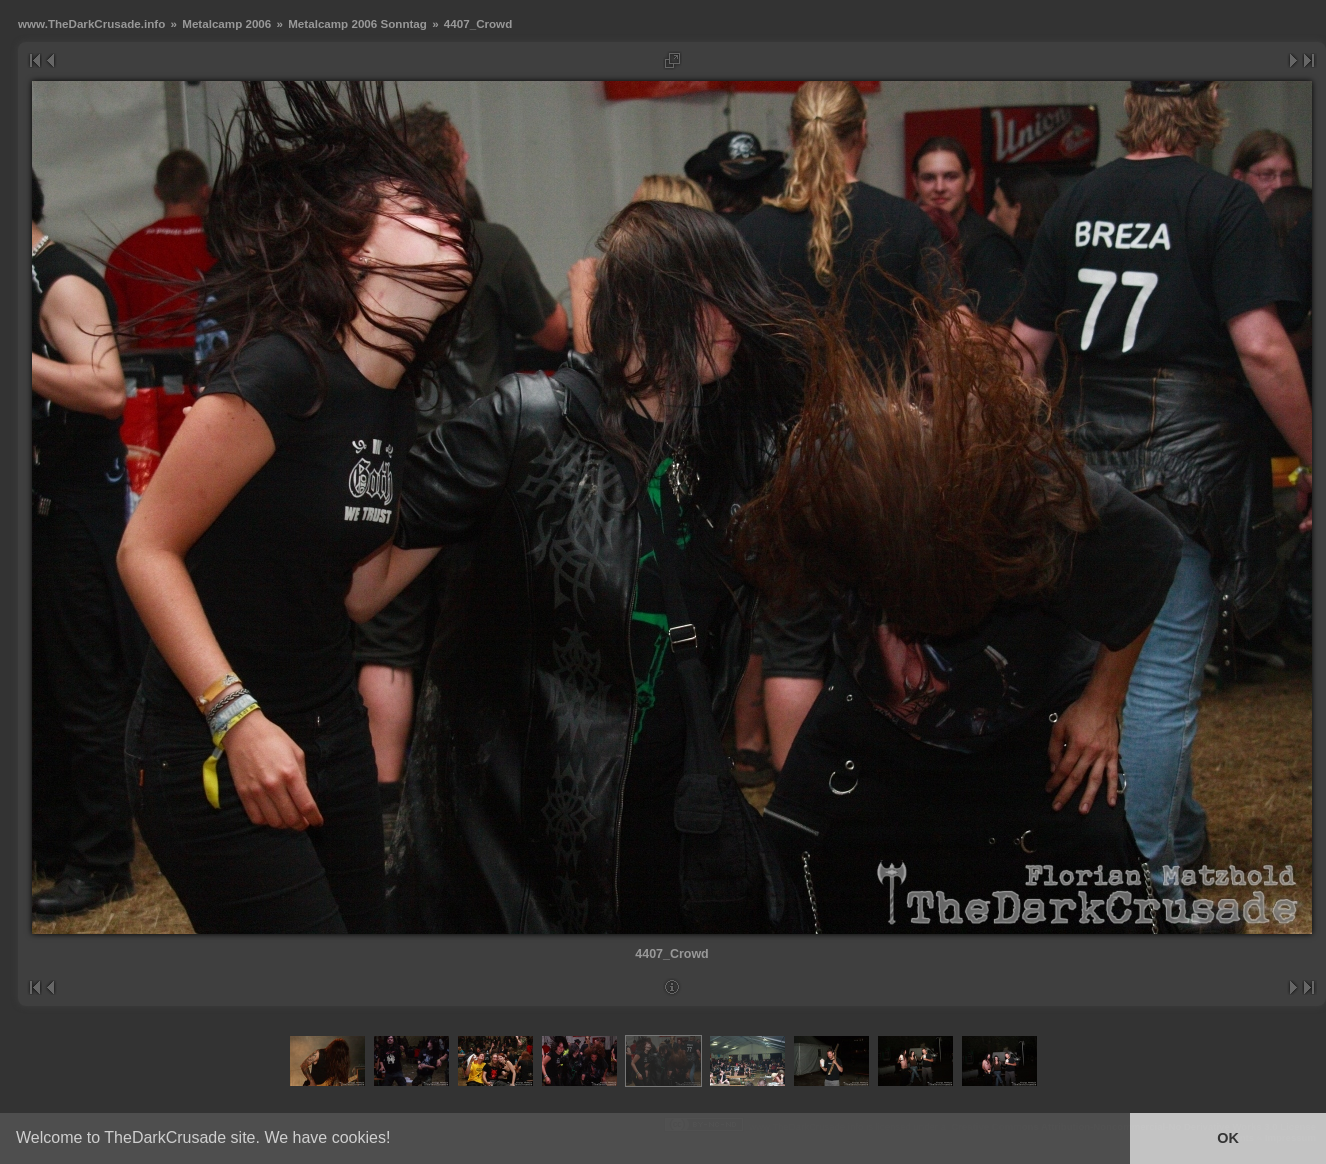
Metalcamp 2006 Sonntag (357, 23)
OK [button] (1228, 1138)
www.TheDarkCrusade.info (91, 23)
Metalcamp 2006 (226, 23)
